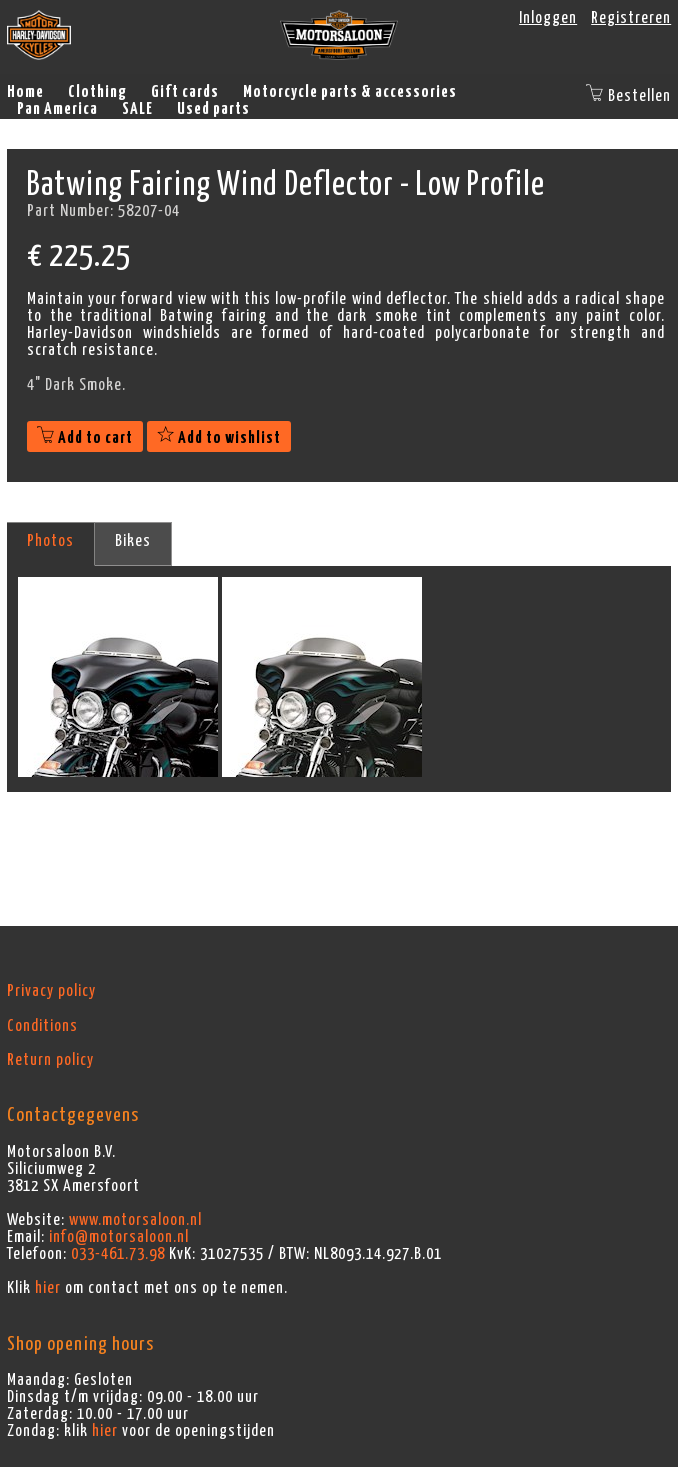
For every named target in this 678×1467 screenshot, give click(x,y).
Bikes (133, 541)
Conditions (42, 1026)
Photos (50, 541)
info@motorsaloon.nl (119, 1237)
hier (48, 1288)
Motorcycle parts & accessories (350, 92)
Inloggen (548, 18)
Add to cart (85, 438)
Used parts (213, 109)
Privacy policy (51, 991)
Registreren (631, 18)
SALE (137, 109)
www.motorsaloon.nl (135, 1220)
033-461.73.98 (118, 1254)
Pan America (57, 109)
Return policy (50, 1060)
